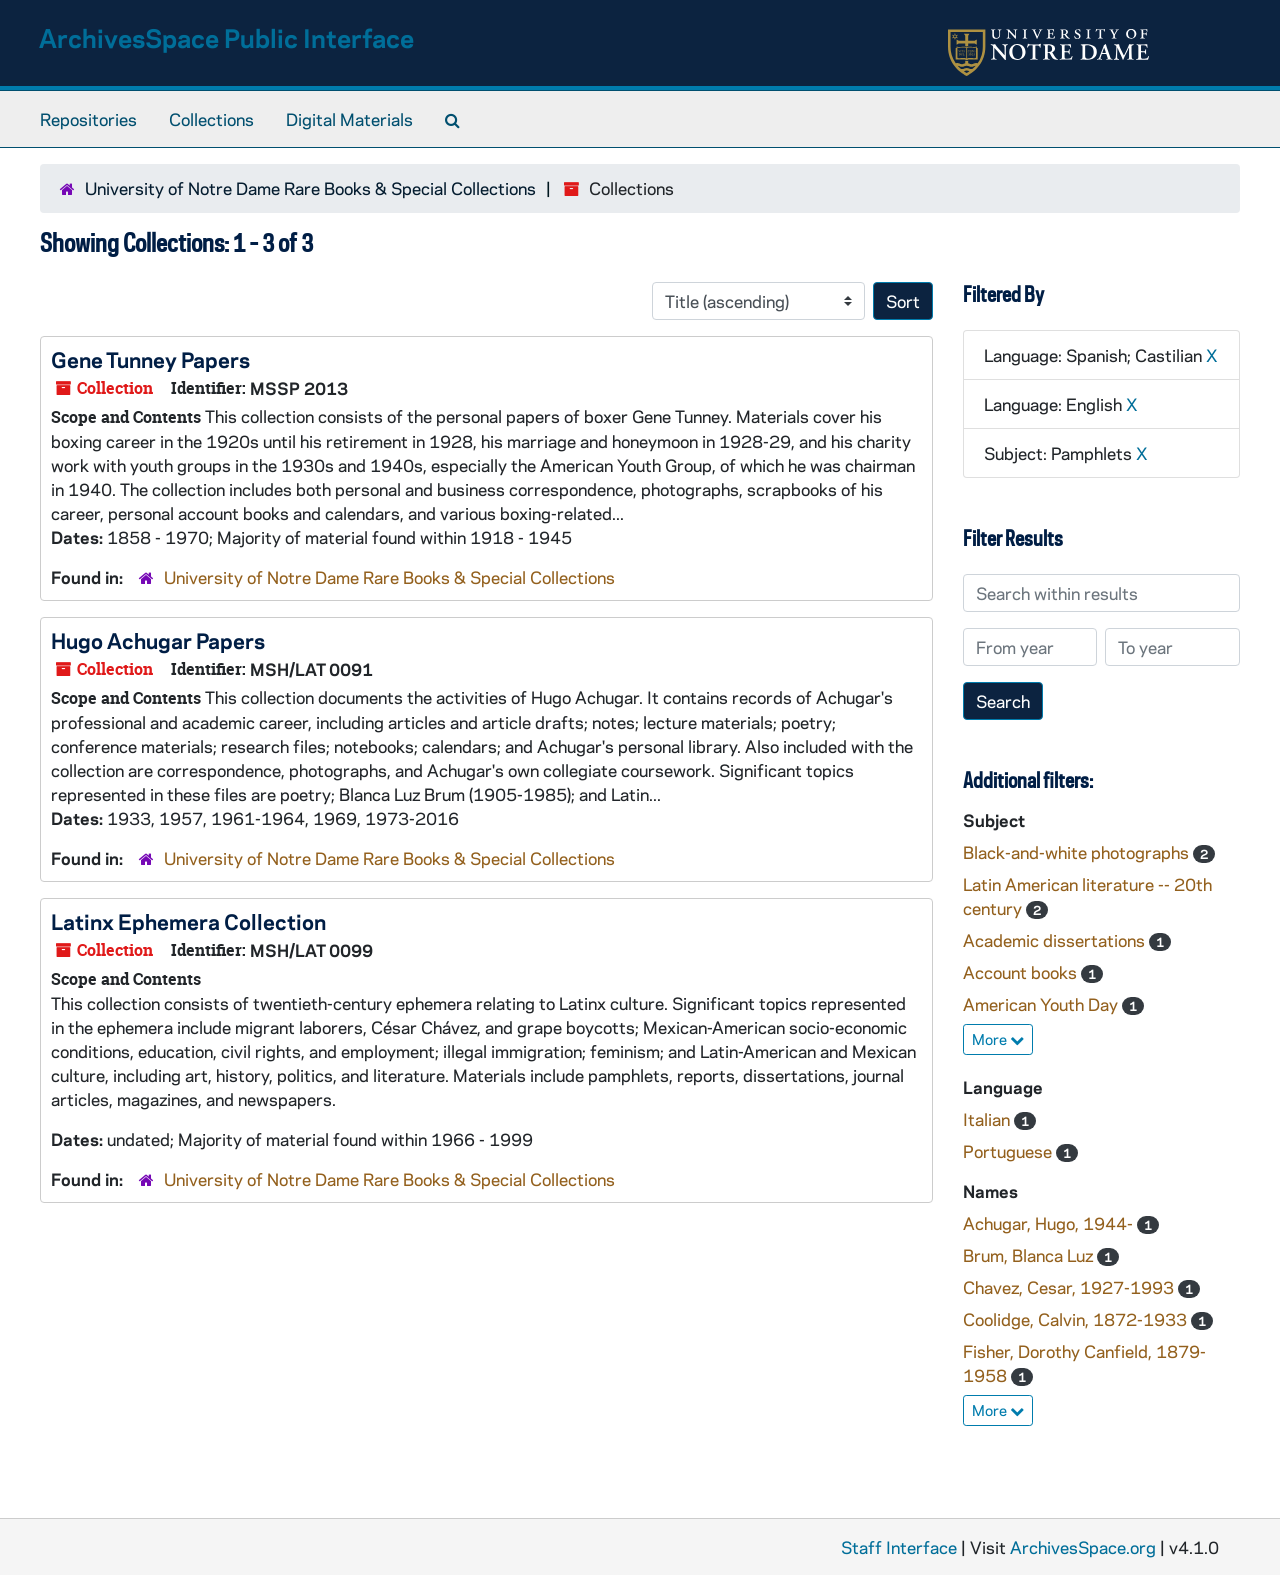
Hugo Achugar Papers (158, 640)
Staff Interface (899, 1547)
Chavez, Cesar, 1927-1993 (1070, 1287)
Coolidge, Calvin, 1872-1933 (1077, 1319)
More (998, 1039)
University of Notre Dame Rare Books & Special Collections (310, 188)
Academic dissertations (1056, 940)
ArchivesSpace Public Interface (226, 37)
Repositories (88, 119)
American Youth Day (1042, 1004)
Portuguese (1009, 1151)
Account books (1022, 972)
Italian (988, 1119)
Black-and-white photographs (1078, 852)
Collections (211, 119)
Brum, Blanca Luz (1030, 1255)
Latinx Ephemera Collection (188, 921)
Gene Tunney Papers (150, 359)
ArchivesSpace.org (1083, 1547)
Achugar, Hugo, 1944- (1050, 1223)
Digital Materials (349, 119)
